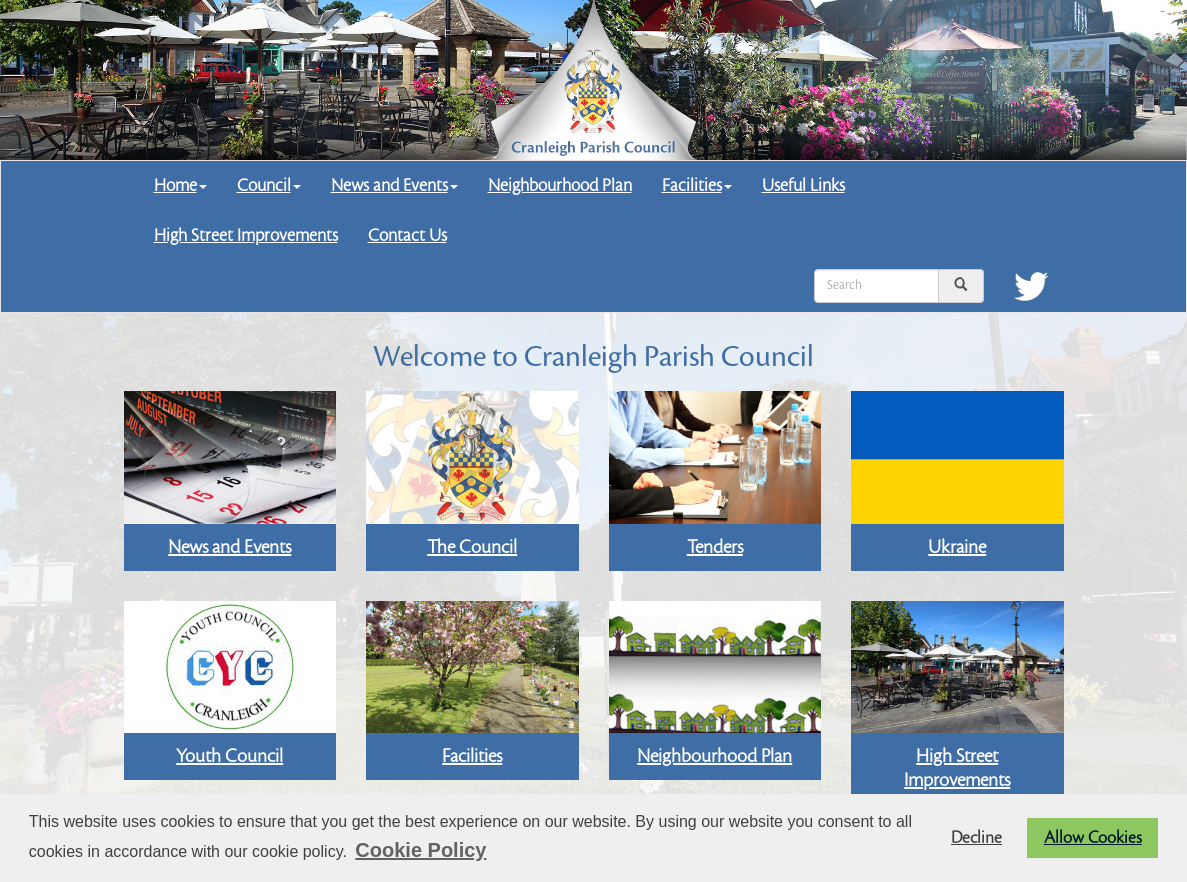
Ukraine (957, 547)
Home (180, 185)
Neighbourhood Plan (560, 185)
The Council (472, 547)
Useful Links (803, 185)
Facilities (697, 185)
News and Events (394, 185)
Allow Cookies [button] (1093, 838)
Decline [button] (976, 838)
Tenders (715, 547)
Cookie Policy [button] (420, 850)
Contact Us (407, 235)
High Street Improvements (246, 235)
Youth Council (229, 756)
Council (269, 185)
